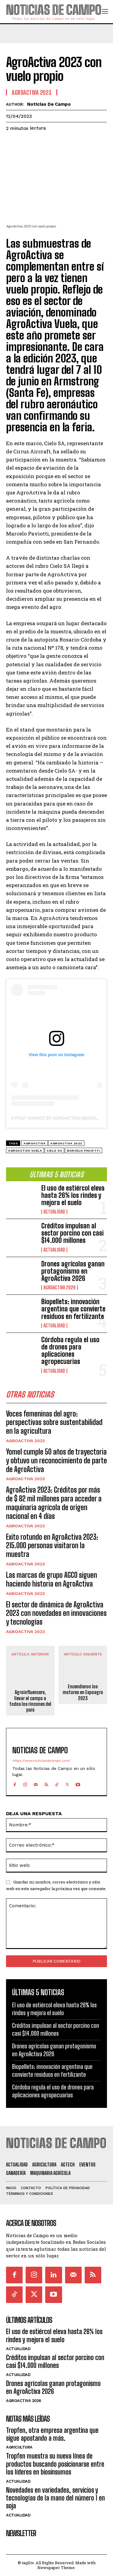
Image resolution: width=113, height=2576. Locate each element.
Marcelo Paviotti (83, 1150)
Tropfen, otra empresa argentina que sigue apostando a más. (52, 2434)
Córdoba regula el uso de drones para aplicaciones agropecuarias (70, 1351)
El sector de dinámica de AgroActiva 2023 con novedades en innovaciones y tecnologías (56, 1613)
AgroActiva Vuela (25, 1150)
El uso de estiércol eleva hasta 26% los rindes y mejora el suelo (73, 1195)
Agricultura (19, 2447)
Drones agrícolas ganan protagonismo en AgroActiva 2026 (73, 1271)
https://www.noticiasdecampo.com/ (41, 1761)
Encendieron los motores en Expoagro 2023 (83, 1692)
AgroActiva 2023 (25, 1441)
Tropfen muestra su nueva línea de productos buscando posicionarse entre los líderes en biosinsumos (55, 2464)
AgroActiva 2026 (59, 1287)
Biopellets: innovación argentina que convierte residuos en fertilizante (73, 1309)
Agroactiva (35, 1143)
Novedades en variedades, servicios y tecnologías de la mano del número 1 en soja (55, 2498)
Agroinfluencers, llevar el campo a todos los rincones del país (30, 1701)
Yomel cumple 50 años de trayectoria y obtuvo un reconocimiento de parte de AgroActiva (56, 1460)
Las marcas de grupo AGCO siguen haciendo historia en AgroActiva (51, 1579)
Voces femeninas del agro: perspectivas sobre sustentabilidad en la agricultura (54, 1422)
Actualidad (54, 1211)
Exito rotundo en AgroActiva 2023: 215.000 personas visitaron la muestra (52, 1545)
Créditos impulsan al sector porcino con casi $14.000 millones (72, 1233)
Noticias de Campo (49, 104)
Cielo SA (54, 1150)
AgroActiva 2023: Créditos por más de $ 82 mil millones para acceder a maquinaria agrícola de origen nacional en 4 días (54, 1502)
